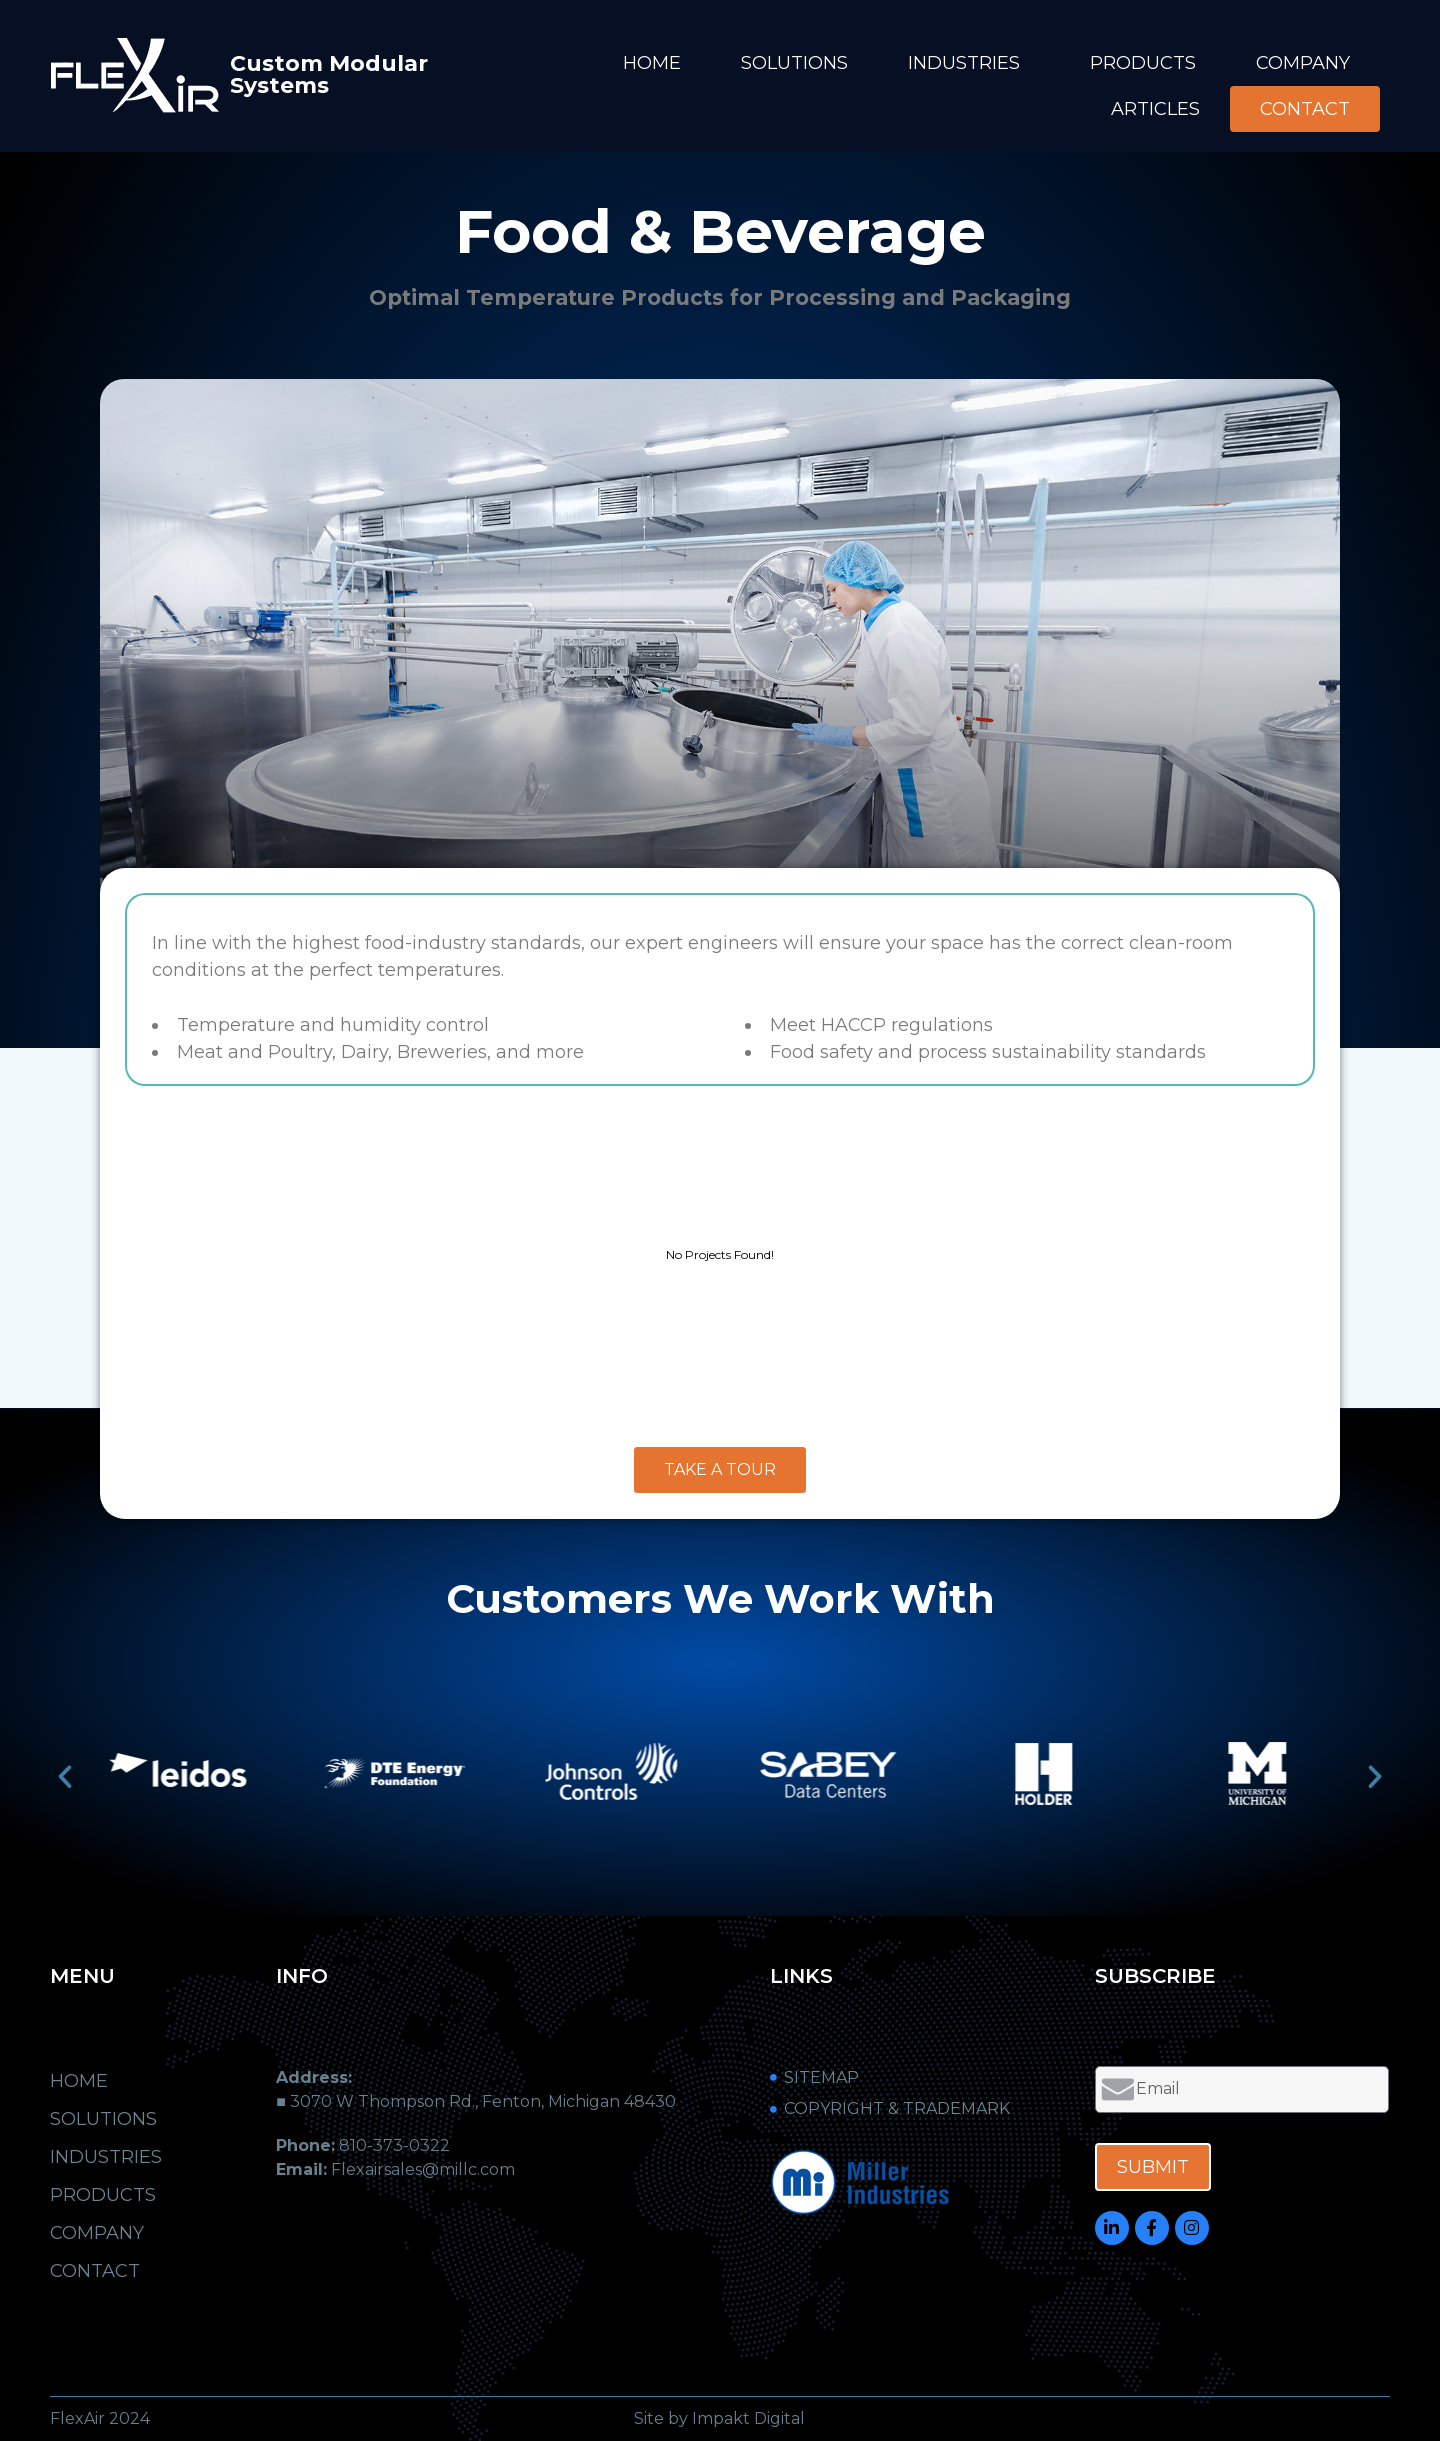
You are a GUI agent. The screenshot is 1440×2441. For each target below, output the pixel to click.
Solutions (794, 63)
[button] (65, 1777)
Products (1143, 63)
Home (652, 63)
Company (1303, 63)
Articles (1155, 109)
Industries (969, 63)
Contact (1305, 109)
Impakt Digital (748, 2418)
